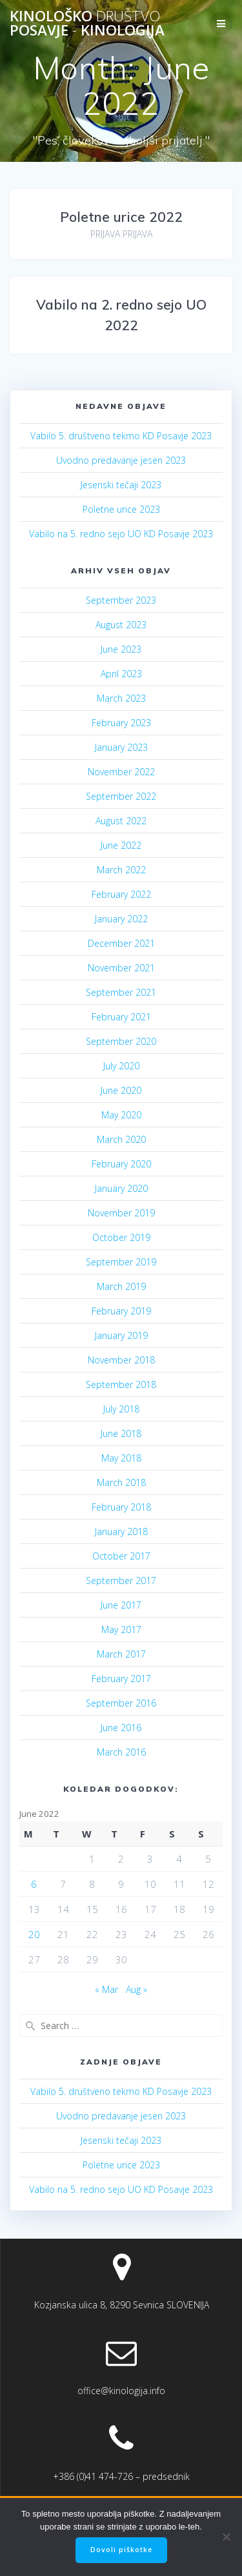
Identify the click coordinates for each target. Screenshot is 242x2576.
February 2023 (121, 723)
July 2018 (121, 1409)
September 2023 (121, 600)
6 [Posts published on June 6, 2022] (34, 1884)
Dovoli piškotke (121, 2549)
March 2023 (121, 698)
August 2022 (121, 821)
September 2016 (121, 1703)
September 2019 (121, 1262)
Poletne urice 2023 (121, 509)
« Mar (106, 1989)
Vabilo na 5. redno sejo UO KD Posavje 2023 (121, 534)
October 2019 (121, 1237)
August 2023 (121, 625)
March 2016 (121, 1752)
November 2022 (121, 772)
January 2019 (121, 1335)
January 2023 (121, 747)
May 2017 (121, 1629)
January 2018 (121, 1531)
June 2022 (121, 845)
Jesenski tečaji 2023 (121, 485)
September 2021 (121, 992)
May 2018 (121, 1458)
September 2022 (121, 796)
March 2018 (121, 1482)
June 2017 (121, 1605)
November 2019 (121, 1213)
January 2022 (121, 919)
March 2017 (121, 1654)
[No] (225, 2536)
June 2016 (121, 1727)
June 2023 (121, 649)
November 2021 (121, 968)
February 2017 (121, 1678)
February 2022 (121, 894)
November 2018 (121, 1360)
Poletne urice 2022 (121, 216)
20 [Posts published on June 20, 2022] (34, 1934)
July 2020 (121, 1066)
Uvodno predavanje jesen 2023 (121, 460)
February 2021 (121, 1017)
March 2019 (121, 1286)
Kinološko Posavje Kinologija (87, 23)
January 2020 (121, 1188)
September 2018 (121, 1384)
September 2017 (121, 1580)
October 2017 (121, 1556)
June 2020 (121, 1090)
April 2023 (121, 674)
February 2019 (121, 1311)
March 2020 (121, 1139)
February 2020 (121, 1164)
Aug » (136, 1989)
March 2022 (121, 870)
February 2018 (121, 1507)
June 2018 (121, 1433)
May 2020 (121, 1115)
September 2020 (121, 1041)
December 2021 (121, 943)
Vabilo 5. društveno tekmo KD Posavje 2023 (121, 436)
